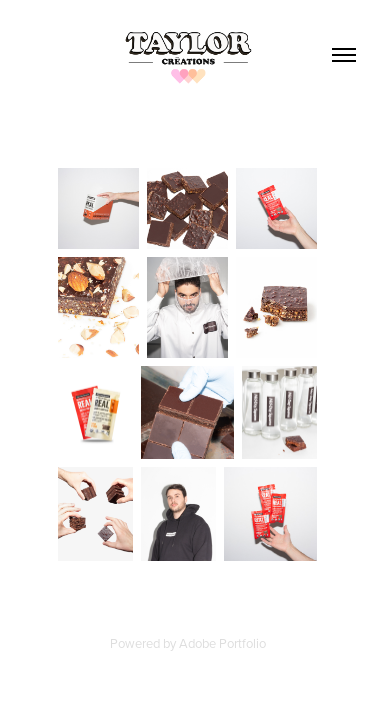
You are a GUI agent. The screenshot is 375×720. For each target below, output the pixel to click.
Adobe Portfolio (222, 643)
